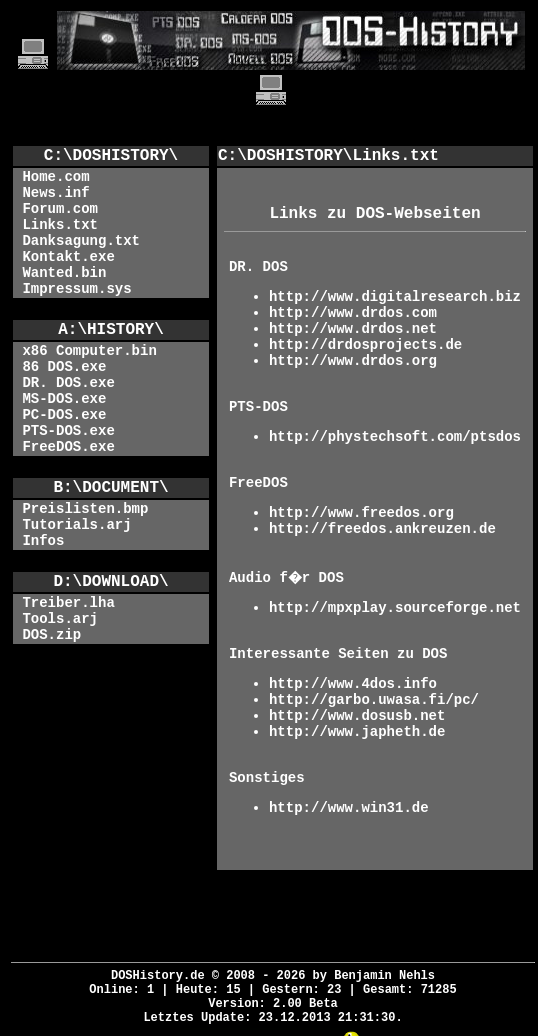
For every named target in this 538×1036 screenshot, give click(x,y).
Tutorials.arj (76, 525)
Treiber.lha (68, 603)
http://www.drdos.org (353, 361)
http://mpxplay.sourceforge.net (395, 608)
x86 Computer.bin (89, 351)
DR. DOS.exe (68, 383)
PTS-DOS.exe (68, 431)
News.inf (55, 193)
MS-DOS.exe (64, 399)
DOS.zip (51, 635)
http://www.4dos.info (353, 684)
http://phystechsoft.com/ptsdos (395, 437)
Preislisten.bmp (85, 509)
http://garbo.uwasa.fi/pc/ (374, 700)
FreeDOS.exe (68, 447)
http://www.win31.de (349, 808)
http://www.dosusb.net (357, 716)
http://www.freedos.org (361, 513)
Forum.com (60, 209)
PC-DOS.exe (64, 415)
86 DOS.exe (64, 367)
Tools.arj (60, 619)
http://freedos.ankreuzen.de (382, 529)
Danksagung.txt (81, 241)
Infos (43, 541)
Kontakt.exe (68, 257)
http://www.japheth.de (357, 732)
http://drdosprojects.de (365, 345)
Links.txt (60, 225)
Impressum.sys (76, 289)
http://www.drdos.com (353, 313)
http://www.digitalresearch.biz (395, 297)
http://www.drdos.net (353, 329)
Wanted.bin (64, 273)
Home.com (55, 177)
